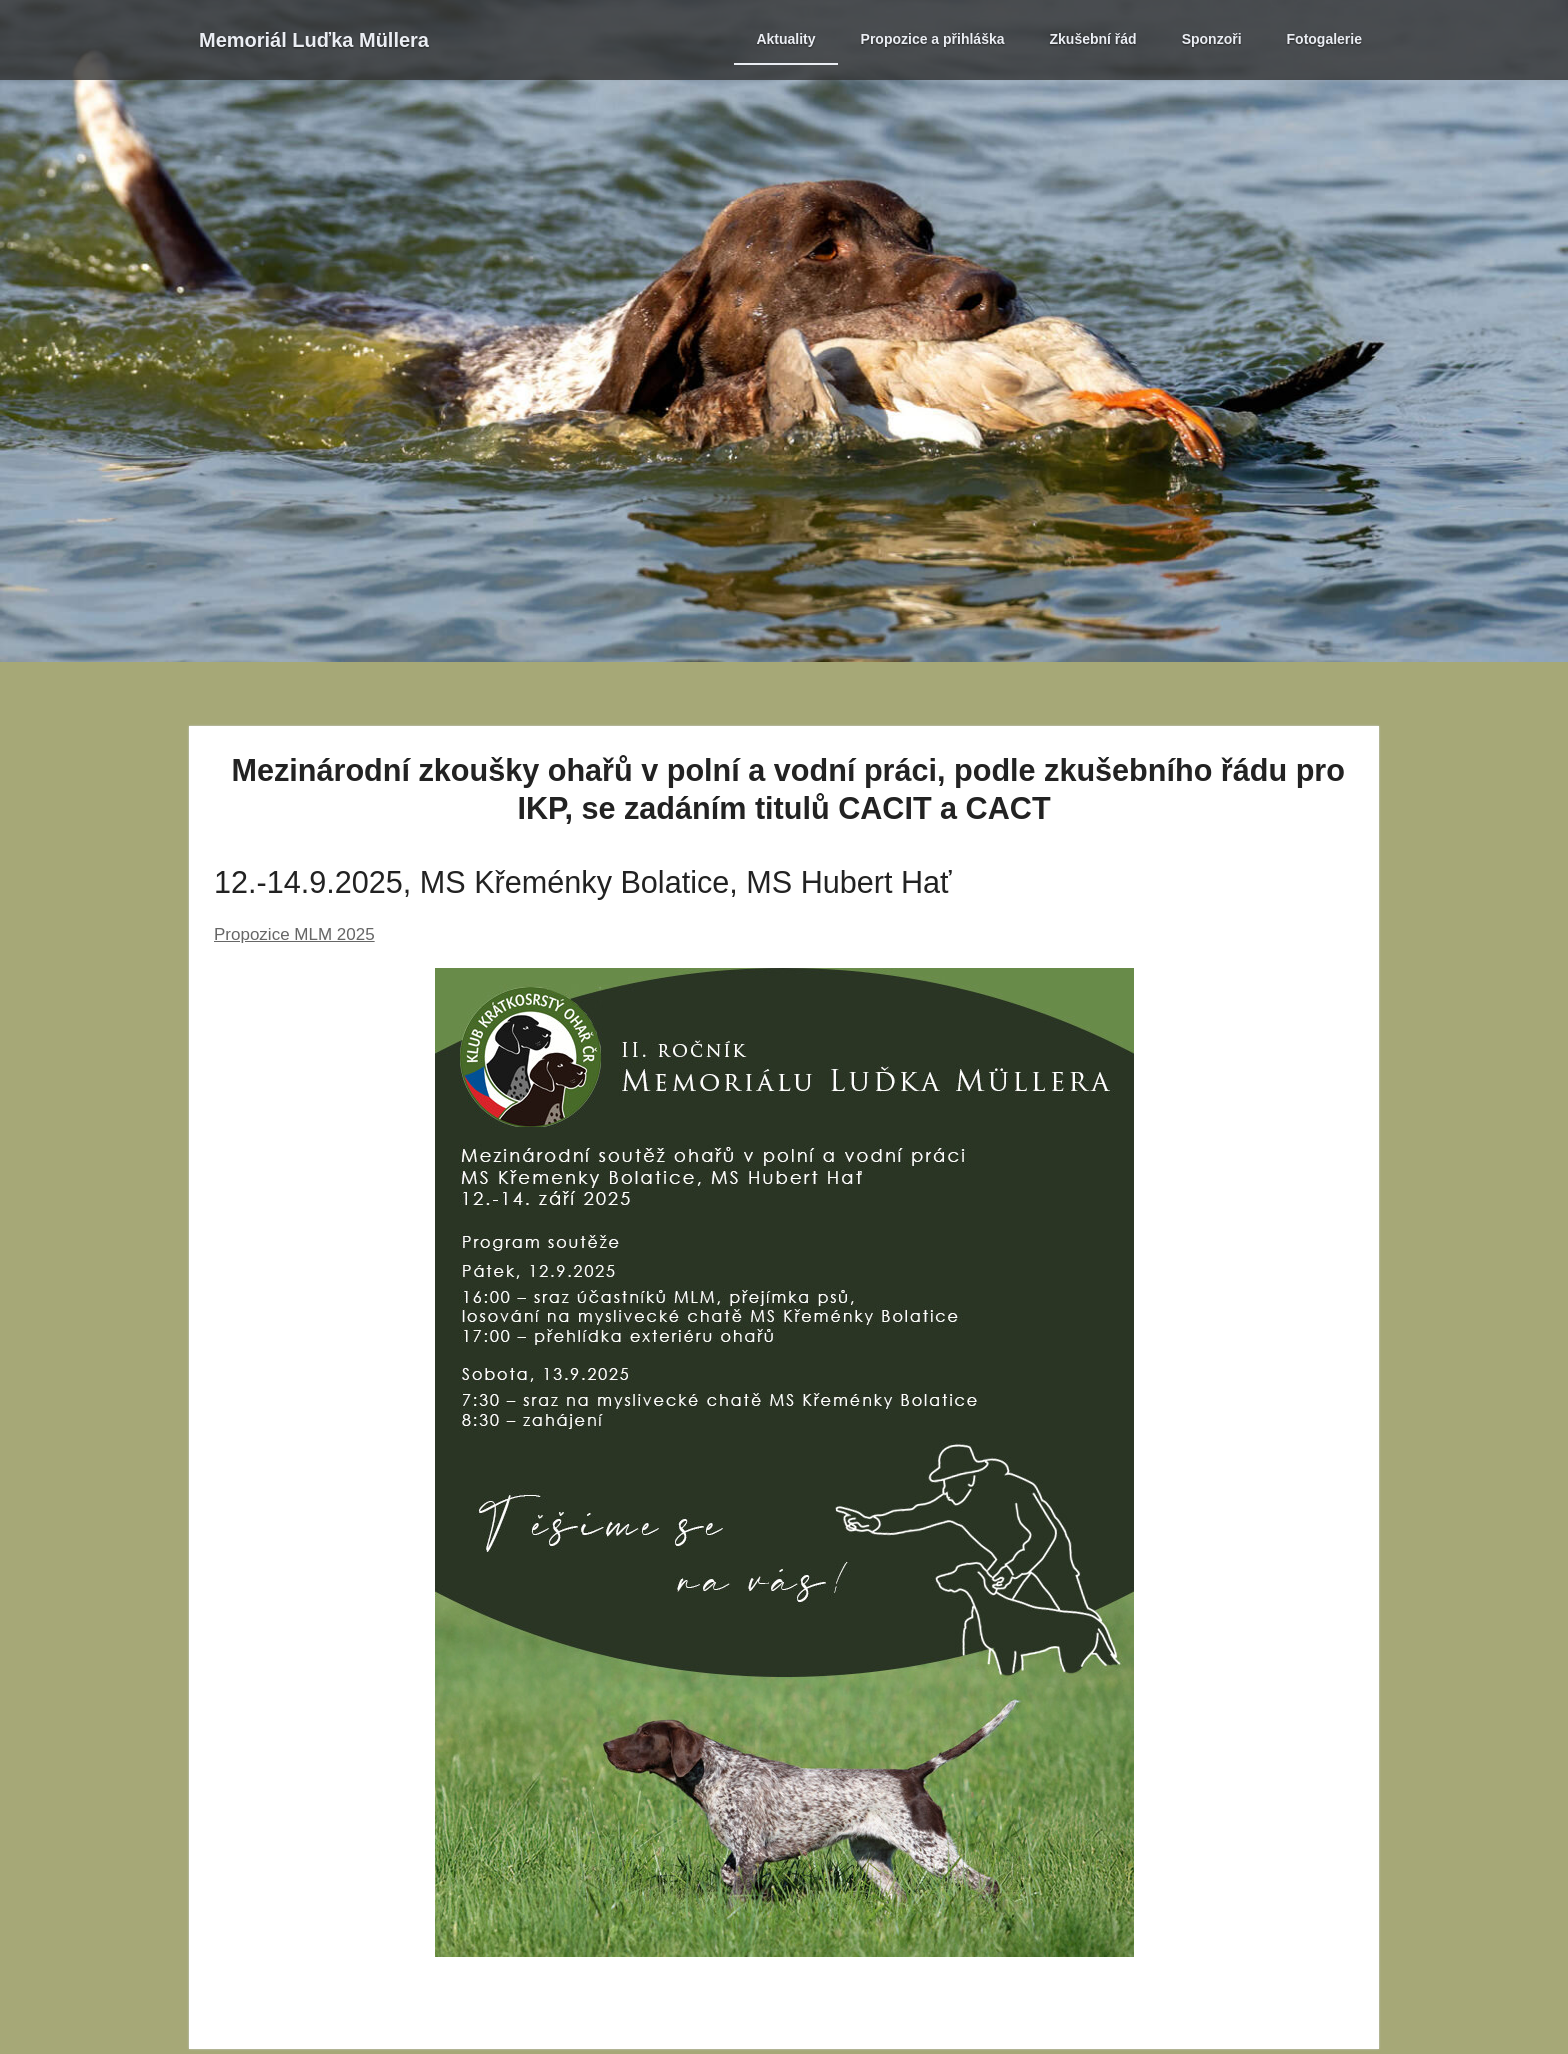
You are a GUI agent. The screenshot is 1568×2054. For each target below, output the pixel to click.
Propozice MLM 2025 (294, 934)
